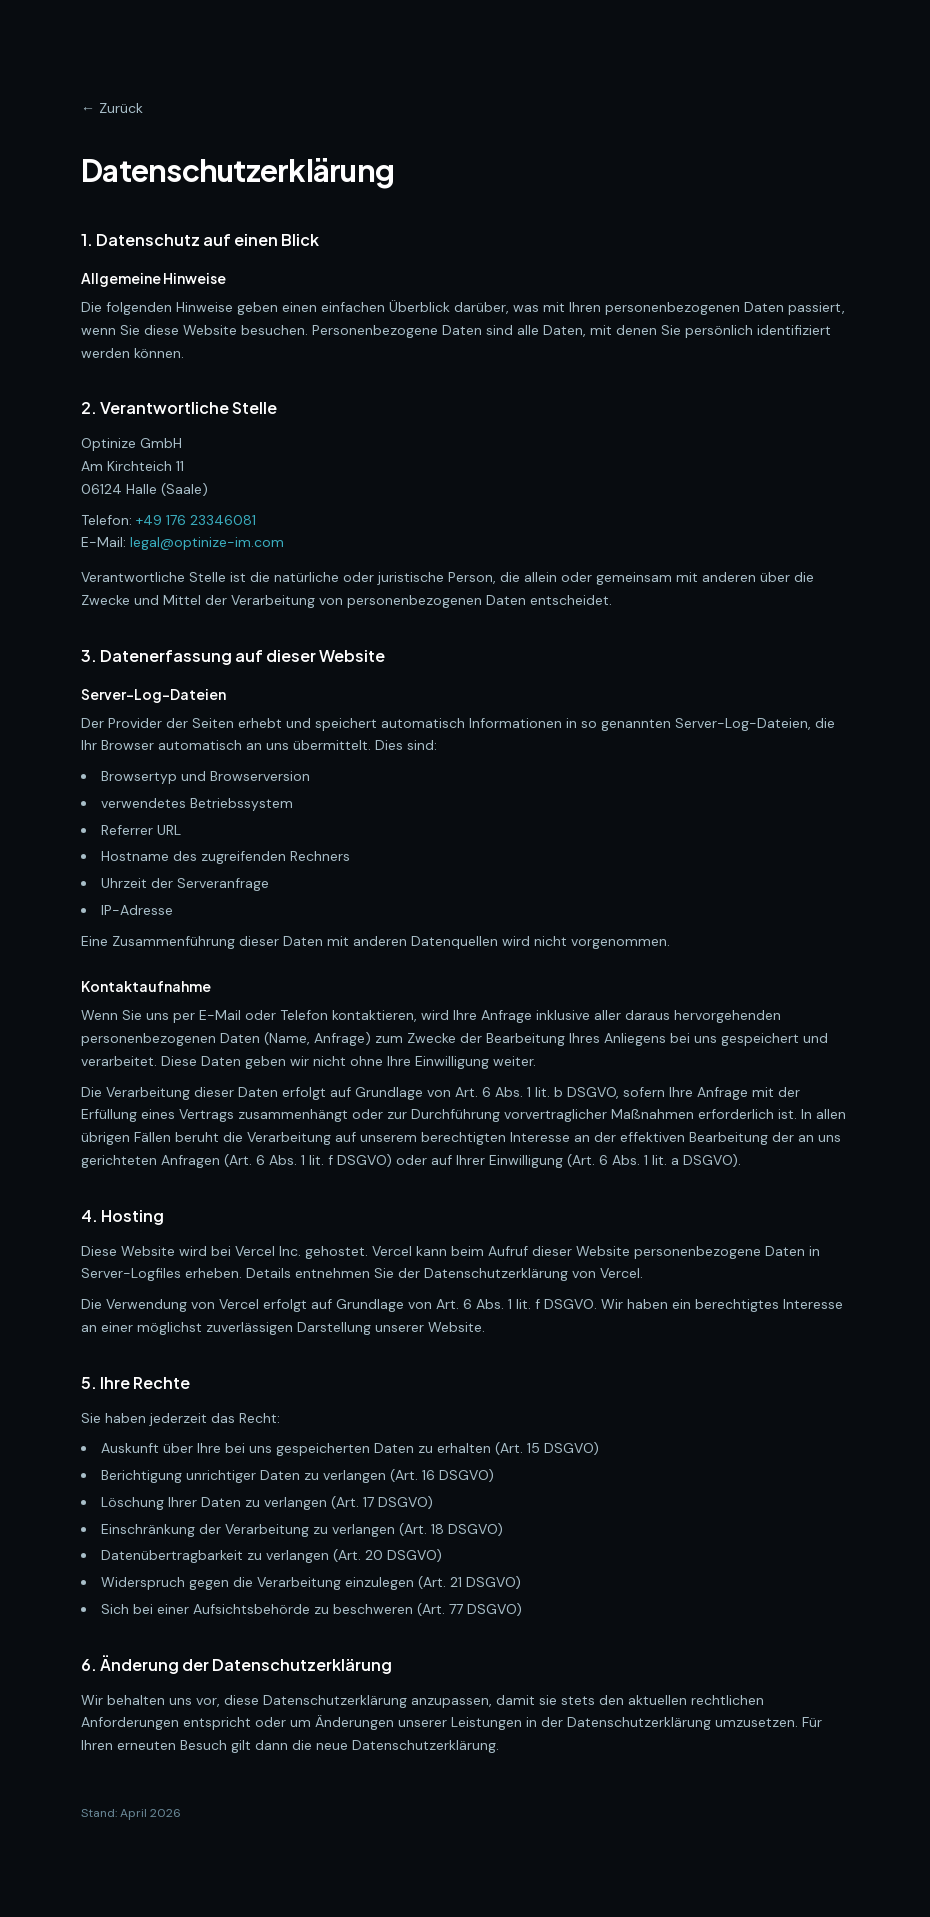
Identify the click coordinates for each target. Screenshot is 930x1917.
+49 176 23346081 (196, 520)
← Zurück (112, 108)
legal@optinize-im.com (207, 542)
